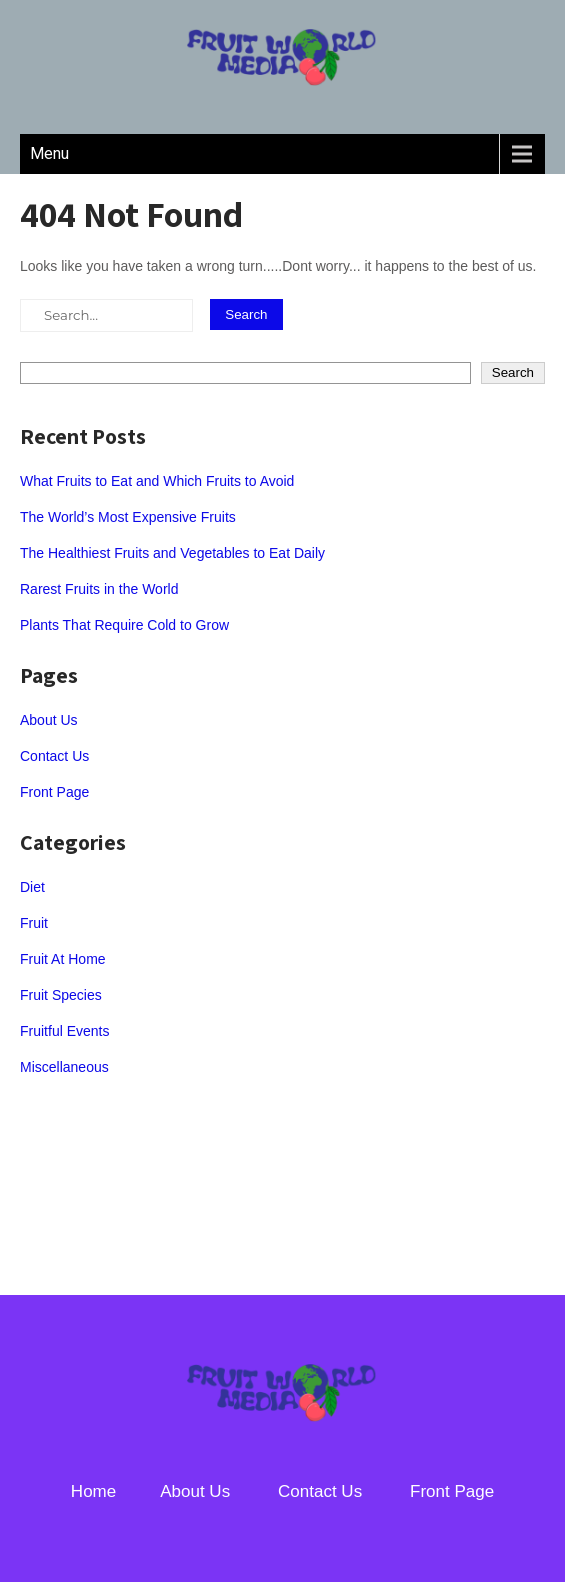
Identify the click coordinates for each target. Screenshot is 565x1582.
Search (513, 372)
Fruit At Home (63, 959)
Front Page (54, 792)
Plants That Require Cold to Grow (124, 625)
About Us (49, 720)
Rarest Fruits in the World (99, 589)
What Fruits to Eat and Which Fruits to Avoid (157, 481)
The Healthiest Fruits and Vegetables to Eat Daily (172, 553)
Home (93, 1491)
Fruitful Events (64, 1031)
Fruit (34, 923)
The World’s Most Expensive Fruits (128, 517)
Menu (49, 153)
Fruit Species (61, 995)
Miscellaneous (64, 1067)
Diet (32, 887)
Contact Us (54, 756)
